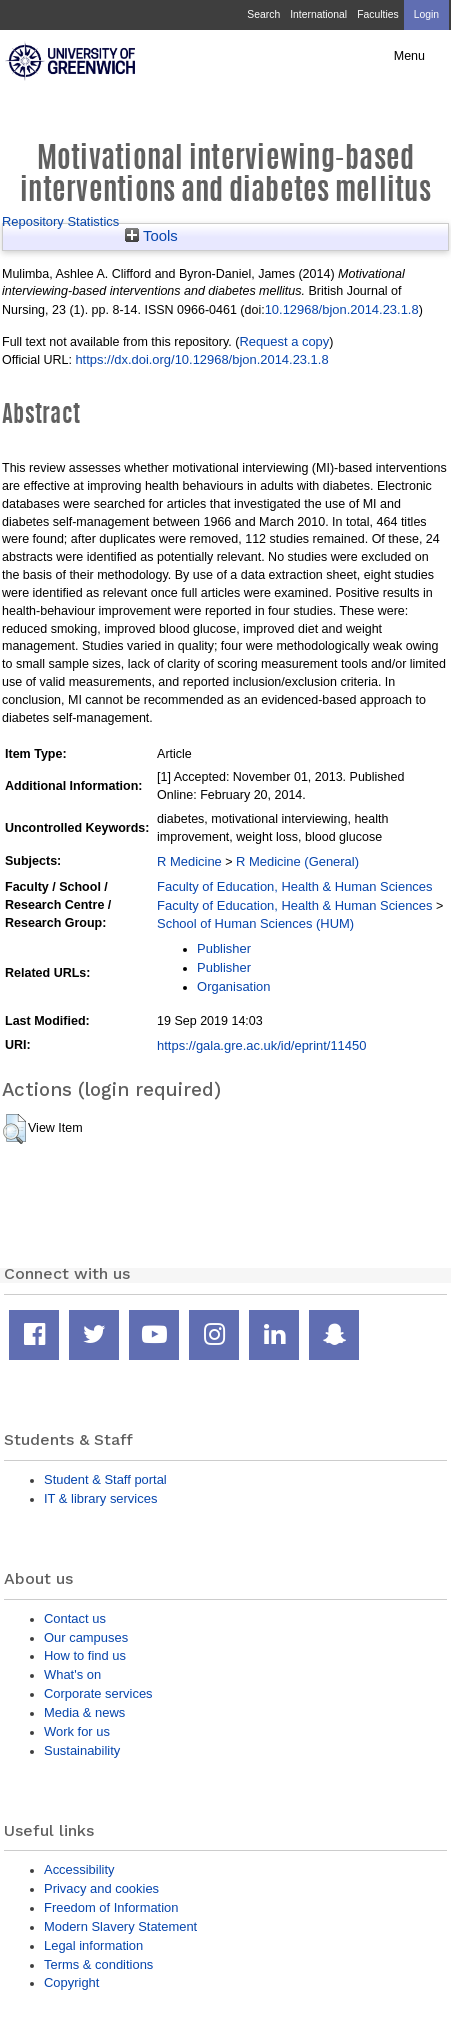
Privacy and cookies (101, 1888)
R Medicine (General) (297, 861)
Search (263, 14)
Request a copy (284, 341)
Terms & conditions (98, 1964)
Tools (151, 236)
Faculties (377, 14)
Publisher (224, 948)
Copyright (71, 1982)
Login (426, 14)
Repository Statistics (60, 221)
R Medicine (189, 861)
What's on (72, 1674)
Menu (409, 56)
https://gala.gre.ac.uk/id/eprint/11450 (261, 1045)
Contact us (75, 1618)
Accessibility (79, 1869)
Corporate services (98, 1693)
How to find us (85, 1655)
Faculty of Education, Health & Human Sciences (294, 886)
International (318, 14)
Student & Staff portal (105, 1479)
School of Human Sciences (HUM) (255, 923)
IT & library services (100, 1498)
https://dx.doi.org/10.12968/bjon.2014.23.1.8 (201, 359)
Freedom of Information (111, 1907)
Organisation (233, 986)
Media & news (84, 1712)
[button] (14, 1129)
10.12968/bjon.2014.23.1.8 (342, 309)
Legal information (93, 1945)
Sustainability (82, 1750)
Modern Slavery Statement (120, 1926)
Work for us (77, 1731)
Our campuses (86, 1637)
